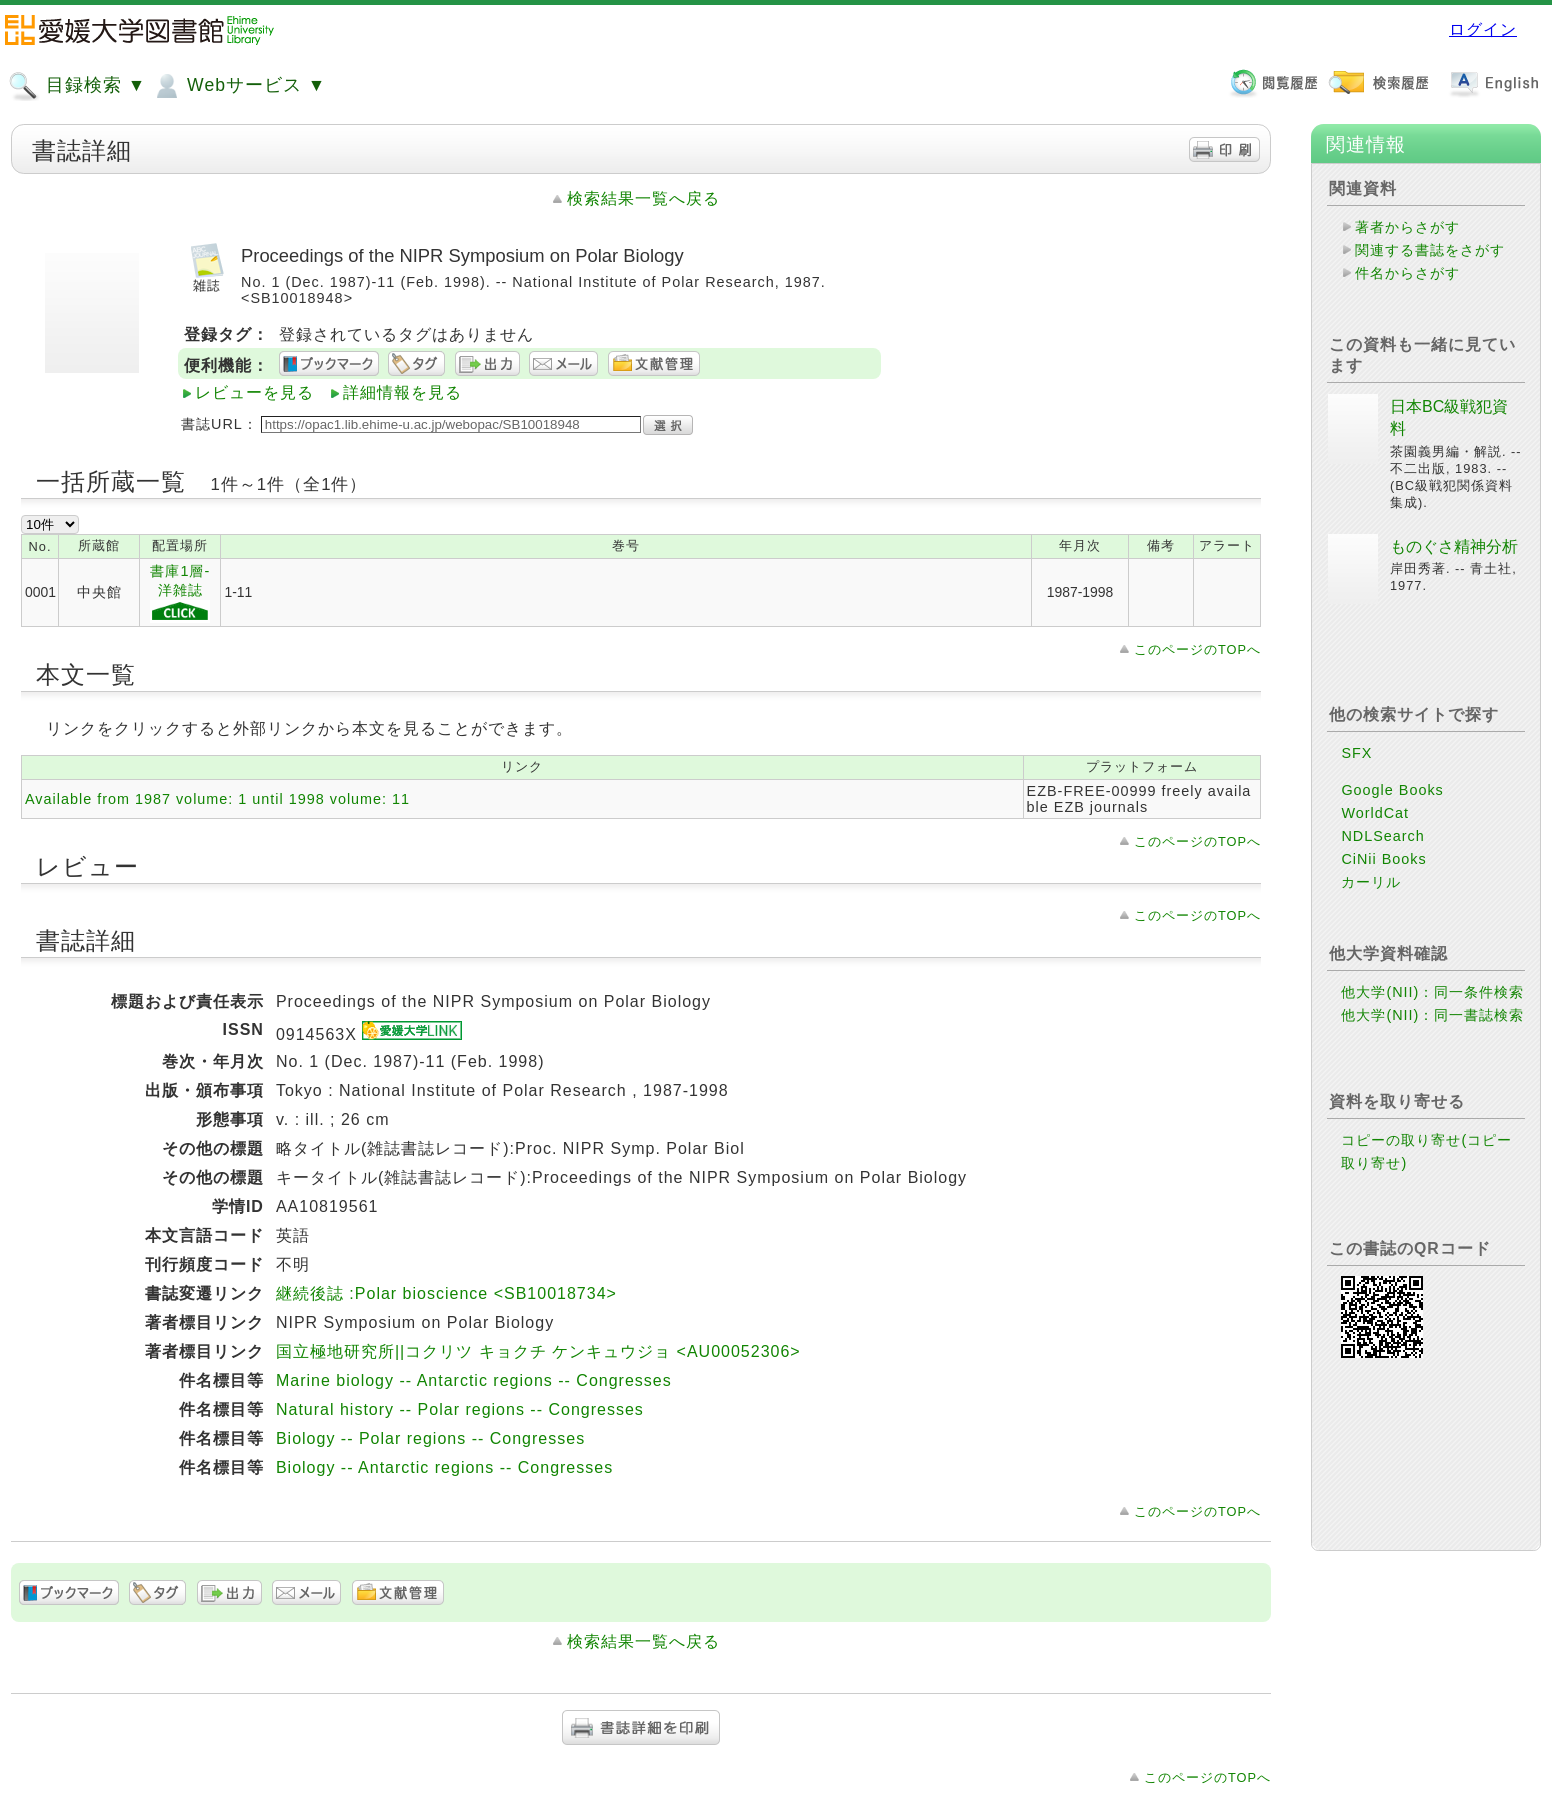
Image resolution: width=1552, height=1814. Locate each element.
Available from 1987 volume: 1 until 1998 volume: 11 (217, 799)
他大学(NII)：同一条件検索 (1432, 992)
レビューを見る (254, 392)
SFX (1356, 753)
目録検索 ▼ (77, 86)
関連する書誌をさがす (1430, 250)
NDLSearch (1382, 836)
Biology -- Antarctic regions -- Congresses (444, 1467)
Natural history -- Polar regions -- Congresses (460, 1409)
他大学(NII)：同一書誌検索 (1432, 1015)
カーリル (1371, 882)
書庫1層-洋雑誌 (180, 593)
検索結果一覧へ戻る (643, 198)
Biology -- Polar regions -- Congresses (430, 1438)
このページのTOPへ (1197, 649)
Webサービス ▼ (238, 86)
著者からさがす (1407, 227)
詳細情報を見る (402, 392)
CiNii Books (1383, 859)
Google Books (1392, 790)
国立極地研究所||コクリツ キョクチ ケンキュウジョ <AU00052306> (538, 1351)
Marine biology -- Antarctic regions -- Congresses (474, 1380)
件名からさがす (1407, 273)
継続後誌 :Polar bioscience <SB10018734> (446, 1293)
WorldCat (1375, 813)
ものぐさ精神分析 (1454, 546)
